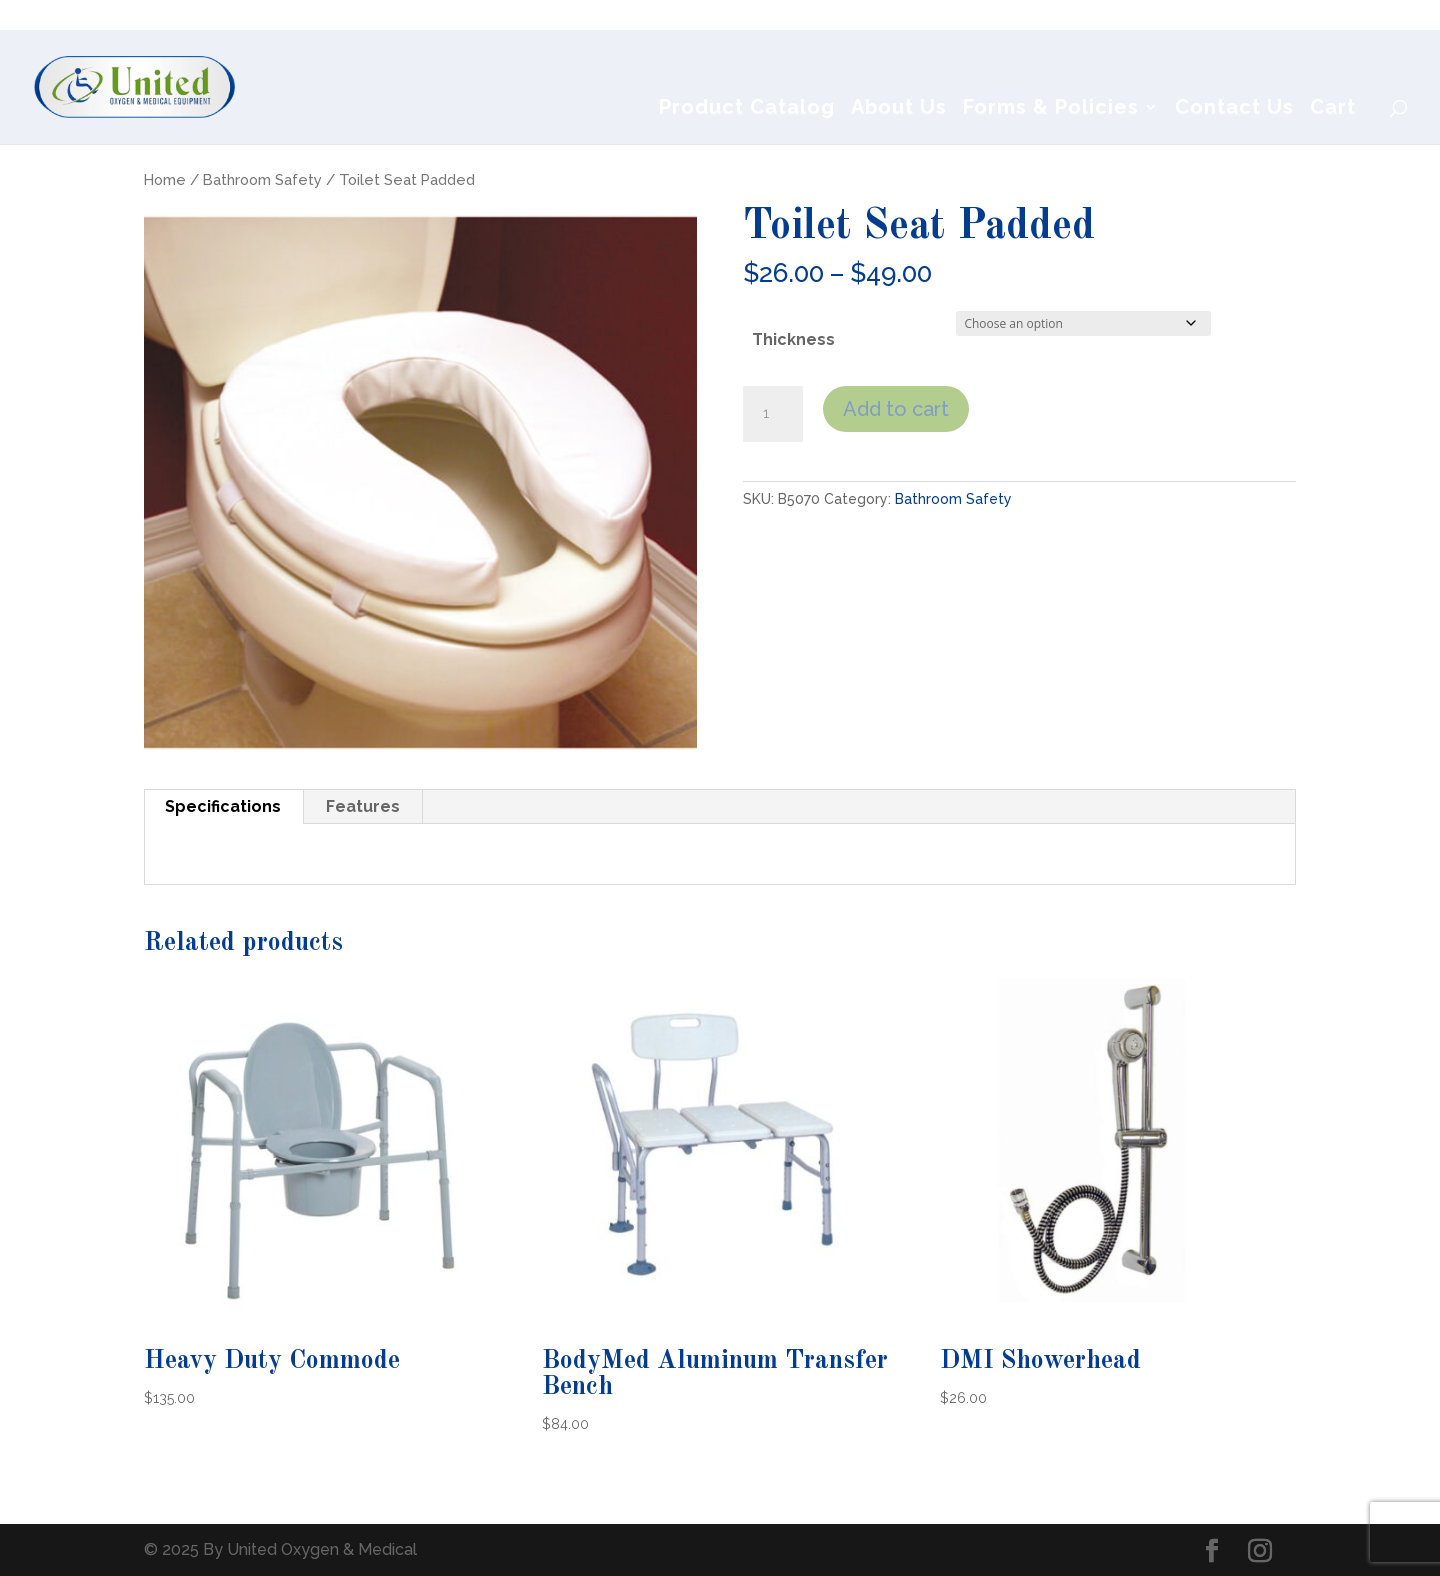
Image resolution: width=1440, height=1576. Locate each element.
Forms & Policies (1051, 109)
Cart (1333, 109)
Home (165, 179)
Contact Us (1234, 109)
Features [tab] (363, 806)
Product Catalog (747, 109)
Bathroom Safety (262, 179)
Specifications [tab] (223, 806)
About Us (899, 109)
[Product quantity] (773, 414)
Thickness (793, 339)
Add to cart (896, 409)
